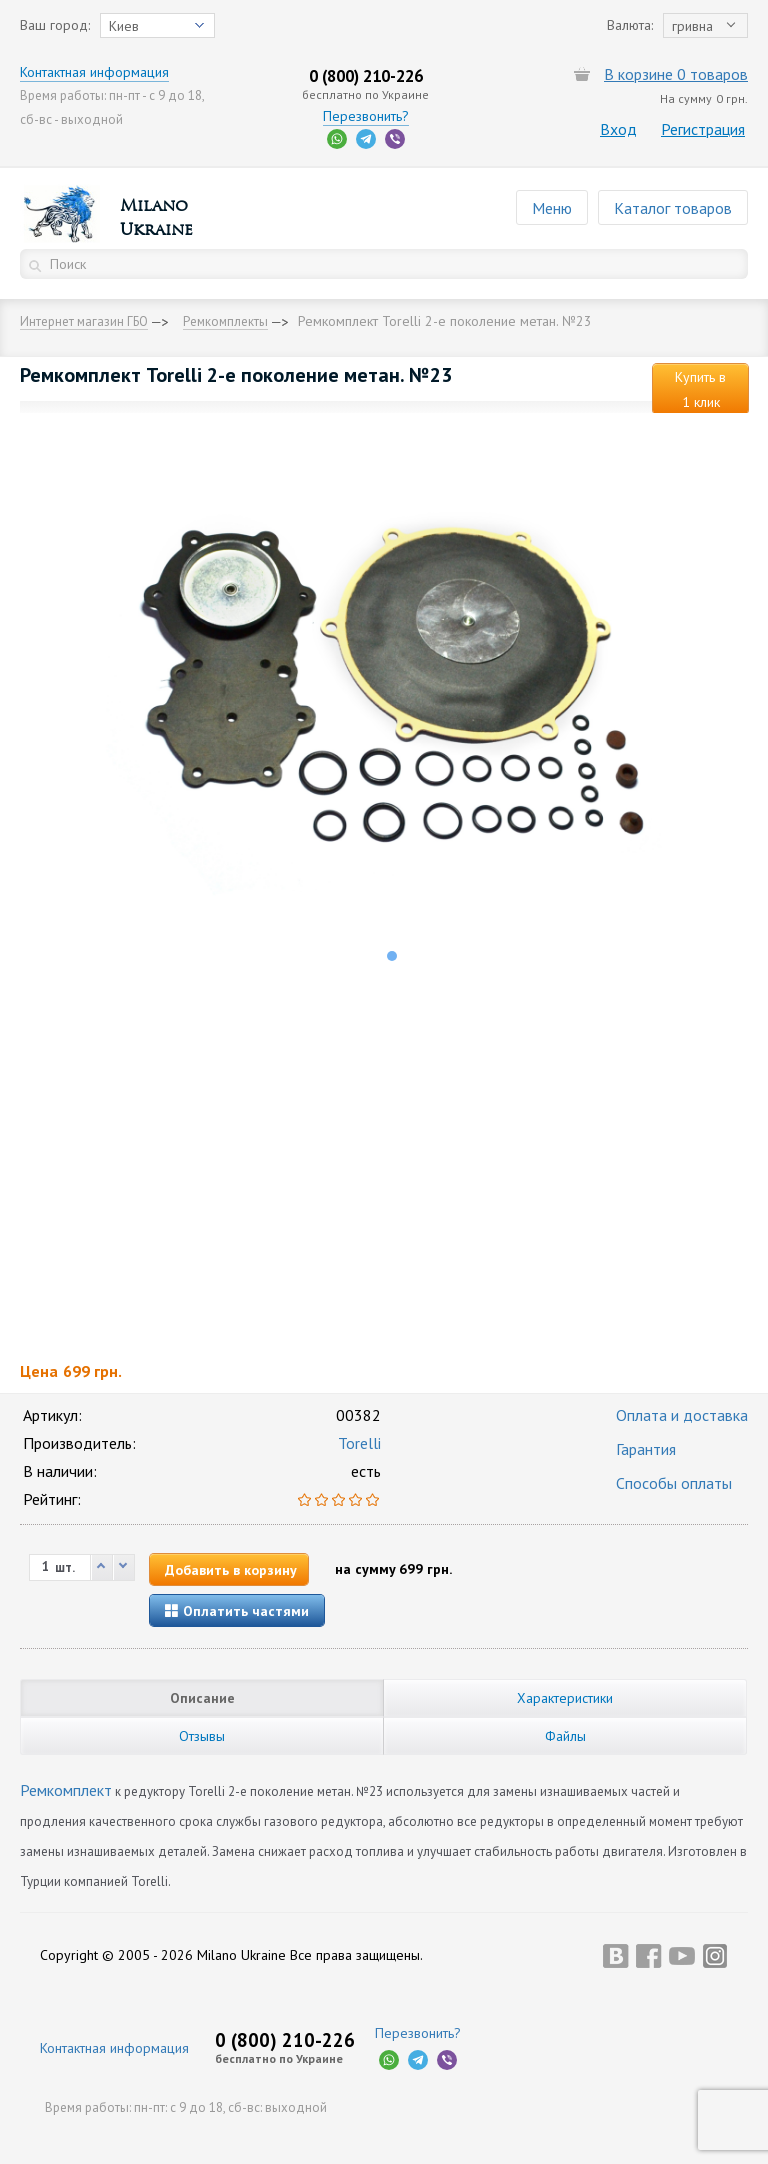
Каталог (673, 208)
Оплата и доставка (682, 1415)
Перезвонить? (366, 116)
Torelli (359, 1443)
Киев (124, 26)
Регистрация (703, 129)
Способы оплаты (674, 1483)
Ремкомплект (66, 1790)
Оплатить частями (237, 1611)
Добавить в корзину (231, 1570)
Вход (618, 129)
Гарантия (646, 1449)
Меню (552, 208)
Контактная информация (94, 72)
